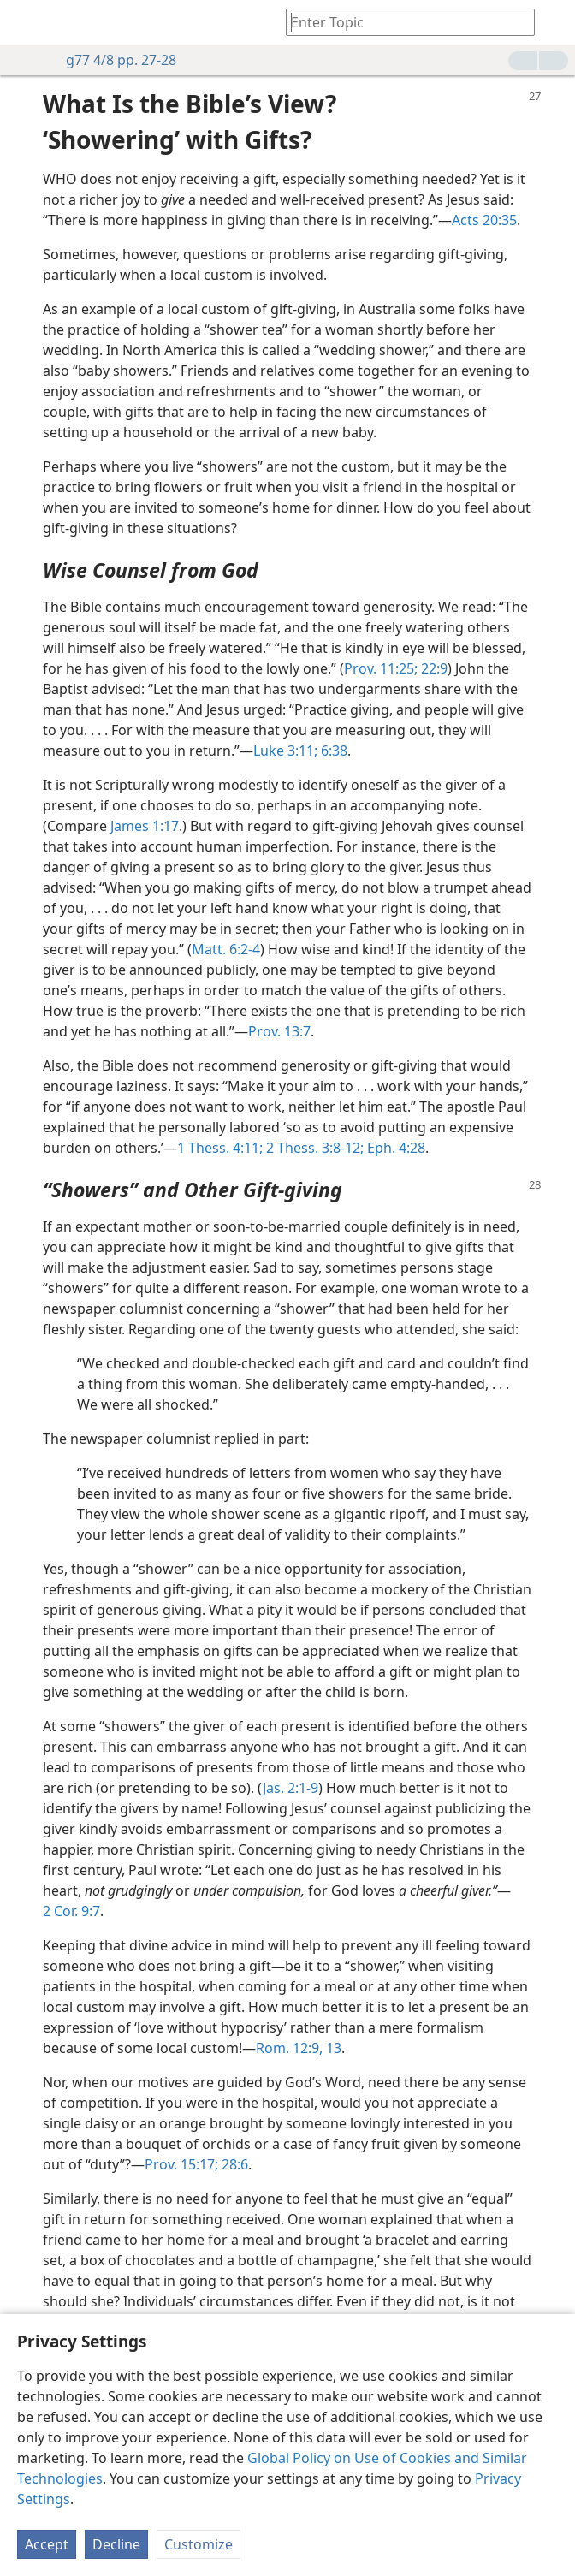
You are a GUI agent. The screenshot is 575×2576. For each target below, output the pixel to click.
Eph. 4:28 (394, 1147)
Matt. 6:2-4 (226, 949)
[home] (25, 22)
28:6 (233, 2164)
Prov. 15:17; (181, 2164)
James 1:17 (144, 825)
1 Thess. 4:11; (220, 1147)
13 (332, 2048)
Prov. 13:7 (279, 1031)
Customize (198, 2544)
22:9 (433, 668)
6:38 (332, 750)
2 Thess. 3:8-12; (313, 1147)
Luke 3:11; (285, 750)
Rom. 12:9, (289, 2048)
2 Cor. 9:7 (71, 1911)
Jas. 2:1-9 (290, 1787)
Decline (116, 2544)
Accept (46, 2544)
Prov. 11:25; (381, 668)
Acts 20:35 (484, 220)
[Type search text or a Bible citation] (402, 21)
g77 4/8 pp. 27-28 (112, 59)
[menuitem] (25, 22)
